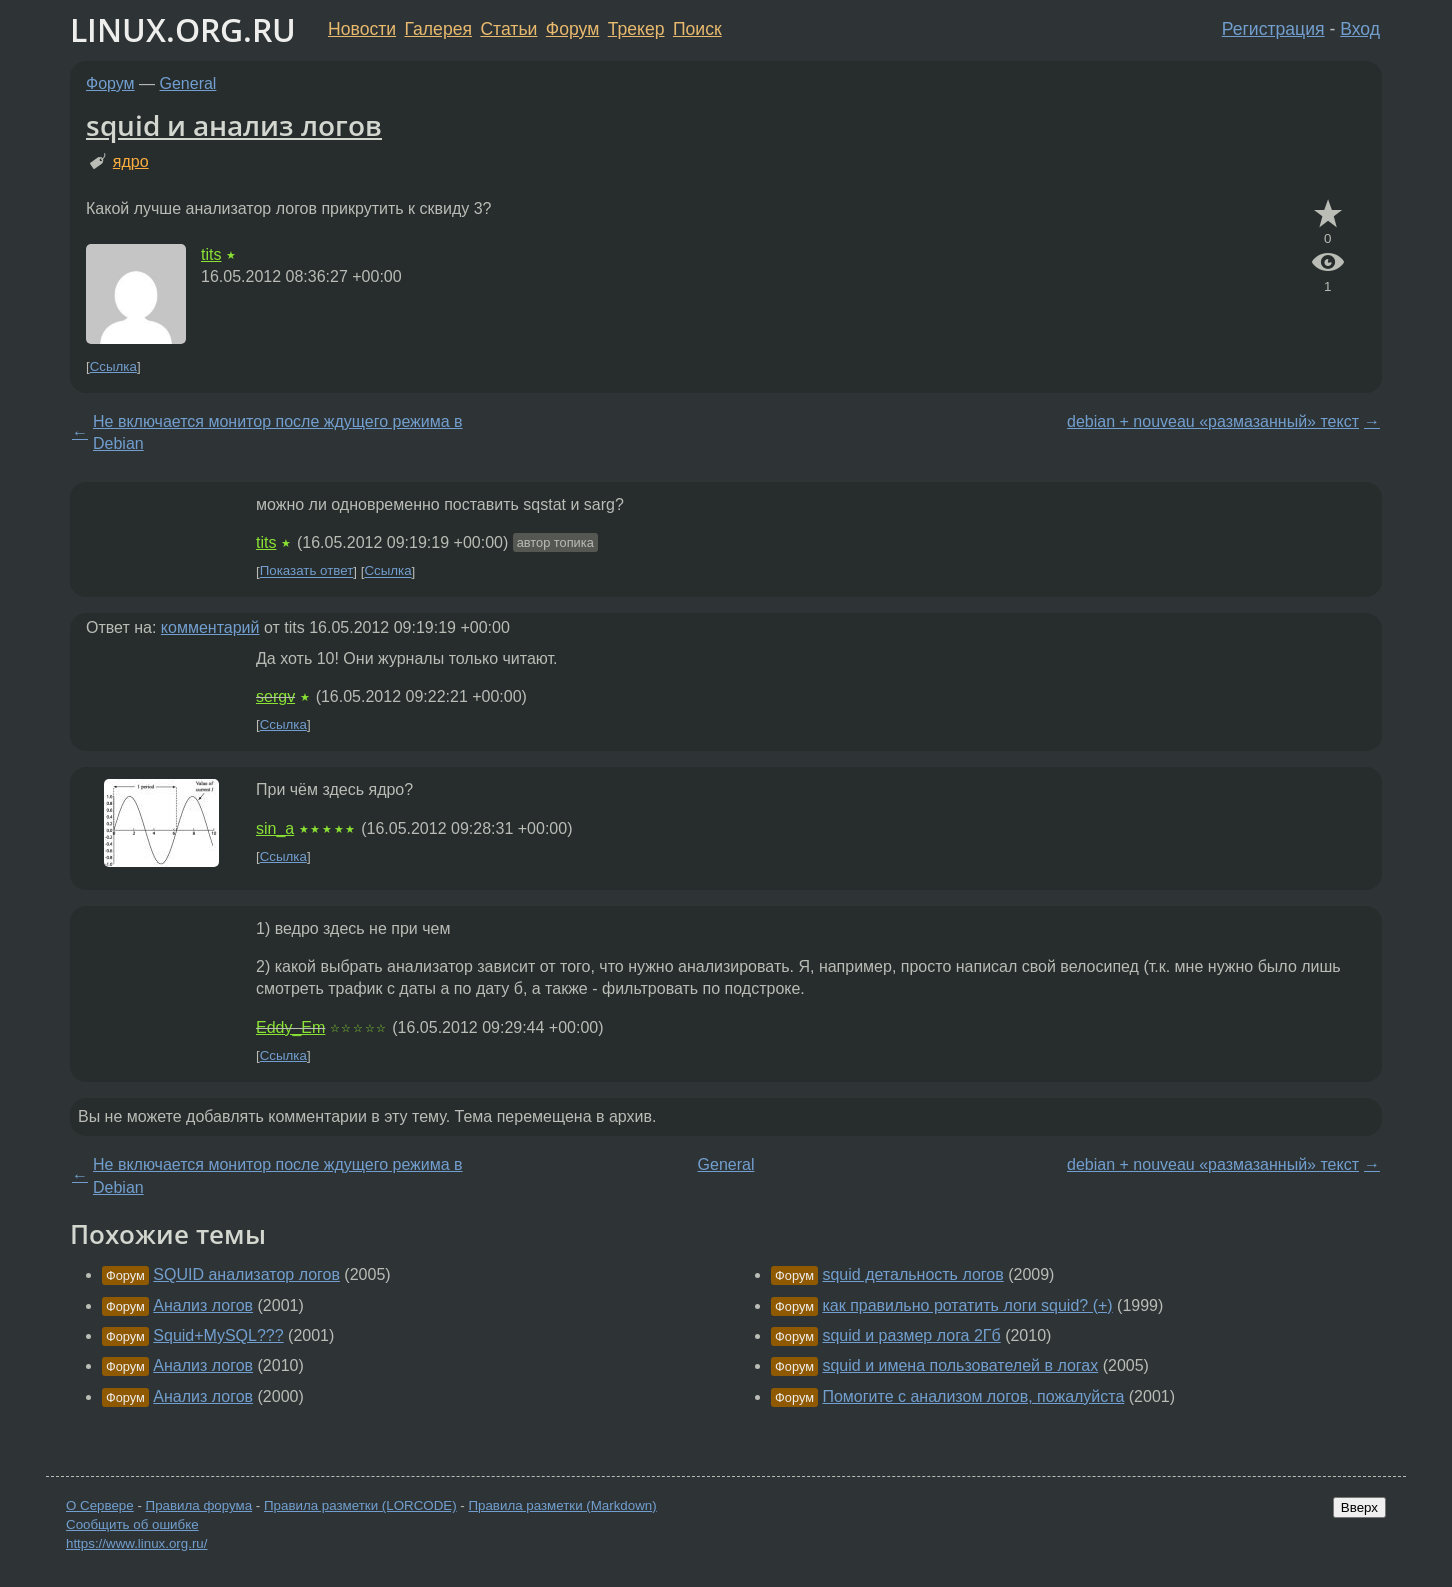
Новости (362, 29)
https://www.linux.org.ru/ (136, 1543)
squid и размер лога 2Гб (911, 1335)
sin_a (275, 828)
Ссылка (113, 366)
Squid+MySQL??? (218, 1335)
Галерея (438, 29)
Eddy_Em (290, 1027)
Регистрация (1273, 29)
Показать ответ (307, 571)
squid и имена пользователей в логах (960, 1365)
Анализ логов (203, 1305)
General (188, 83)
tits (211, 254)
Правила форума (199, 1505)
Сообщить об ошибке (132, 1524)
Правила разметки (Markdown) (562, 1505)
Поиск (697, 29)
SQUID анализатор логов (246, 1274)
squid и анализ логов (234, 125)
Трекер (636, 29)
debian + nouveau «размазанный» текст (1213, 421)
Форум (572, 29)
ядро (131, 161)
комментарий (210, 627)
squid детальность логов (912, 1274)
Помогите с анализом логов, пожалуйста (973, 1396)
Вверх (1359, 1507)
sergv (275, 696)
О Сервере (100, 1505)
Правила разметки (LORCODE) (360, 1505)
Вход (1360, 29)
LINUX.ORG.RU (183, 29)
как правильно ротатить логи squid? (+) (967, 1305)
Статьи (508, 29)
